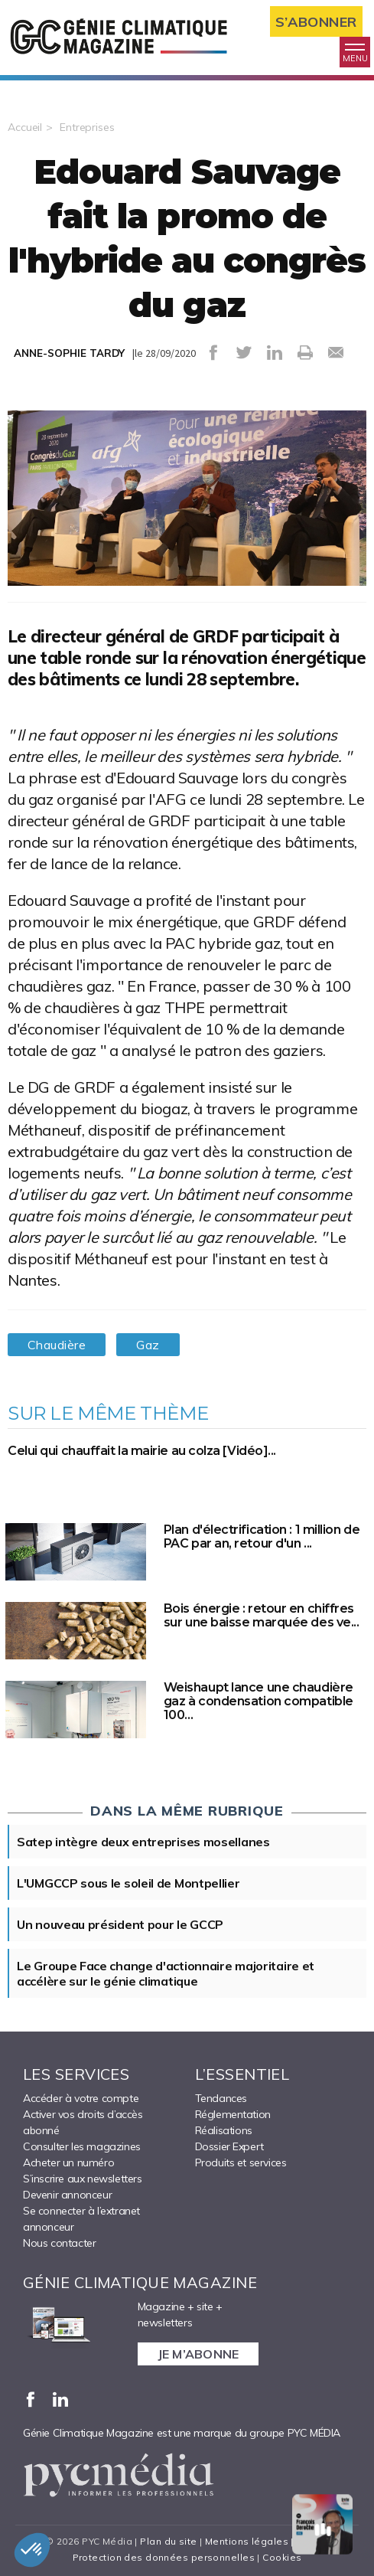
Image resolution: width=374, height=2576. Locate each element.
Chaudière (57, 1344)
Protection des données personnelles (164, 2557)
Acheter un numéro (68, 2162)
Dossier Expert (229, 2146)
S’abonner (316, 22)
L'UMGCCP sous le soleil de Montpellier (128, 1883)
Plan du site (168, 2541)
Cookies (281, 2557)
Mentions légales (246, 2541)
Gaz (147, 1344)
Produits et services (241, 2162)
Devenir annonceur (67, 2195)
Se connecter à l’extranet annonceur (81, 2219)
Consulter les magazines (82, 2146)
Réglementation (233, 2114)
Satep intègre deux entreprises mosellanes (143, 1841)
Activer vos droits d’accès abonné (83, 2122)
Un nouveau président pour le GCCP (120, 1924)
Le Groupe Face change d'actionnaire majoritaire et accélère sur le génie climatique (165, 1973)
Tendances (221, 2098)
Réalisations (223, 2130)
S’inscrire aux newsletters (82, 2178)
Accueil (25, 127)
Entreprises (87, 127)
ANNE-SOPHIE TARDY (69, 353)
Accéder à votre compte (80, 2098)
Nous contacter (59, 2243)
